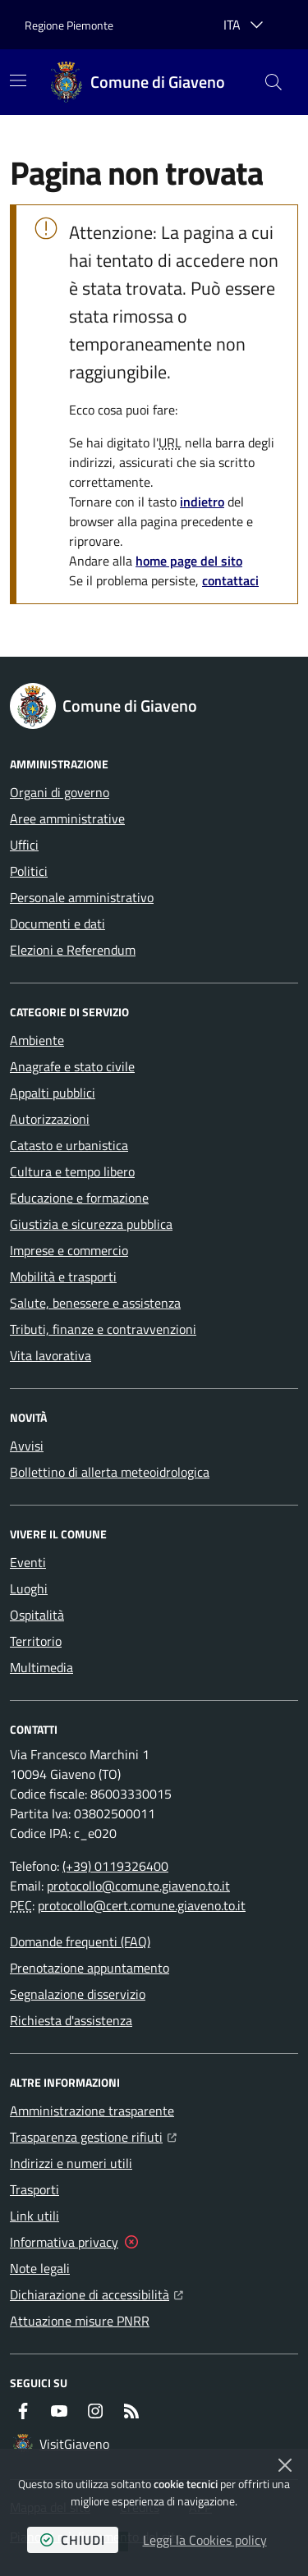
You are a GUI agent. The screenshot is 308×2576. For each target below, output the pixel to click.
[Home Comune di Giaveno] (138, 82)
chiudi (72, 2540)
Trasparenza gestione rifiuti (93, 2135)
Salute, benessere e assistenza (95, 1303)
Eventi (28, 1562)
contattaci (230, 580)
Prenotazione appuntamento (89, 1968)
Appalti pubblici (52, 1092)
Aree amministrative (67, 818)
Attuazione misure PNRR (79, 2321)
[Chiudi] (285, 2465)
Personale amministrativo (82, 897)
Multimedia (41, 1667)
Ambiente (37, 1040)
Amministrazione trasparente (92, 2110)
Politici (29, 871)
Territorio (36, 1641)
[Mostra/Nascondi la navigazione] (18, 80)
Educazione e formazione (79, 1198)
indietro (202, 501)
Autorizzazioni (50, 1119)
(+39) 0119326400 (115, 1866)
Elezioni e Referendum (73, 950)
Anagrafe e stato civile (72, 1066)
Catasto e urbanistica (69, 1145)
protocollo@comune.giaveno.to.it (138, 1885)
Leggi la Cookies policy (205, 2540)
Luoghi (29, 1588)
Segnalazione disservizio (77, 1994)
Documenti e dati (57, 923)
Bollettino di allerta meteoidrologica (109, 1472)
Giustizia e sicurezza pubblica (91, 1224)
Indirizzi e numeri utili (71, 2163)
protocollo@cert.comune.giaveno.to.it (142, 1905)
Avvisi (27, 1445)
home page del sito (189, 561)
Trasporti (34, 2189)
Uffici (24, 845)
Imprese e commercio (69, 1250)
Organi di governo (59, 792)
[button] (273, 82)
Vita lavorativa (50, 1355)
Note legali (40, 2268)
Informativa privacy (64, 2242)
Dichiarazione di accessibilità (96, 2292)
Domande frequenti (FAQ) (80, 1941)
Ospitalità (37, 1615)
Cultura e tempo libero (72, 1171)
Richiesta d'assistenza (71, 2020)
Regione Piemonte (69, 25)
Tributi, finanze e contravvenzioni (103, 1329)
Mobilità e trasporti (63, 1276)
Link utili (34, 2215)
